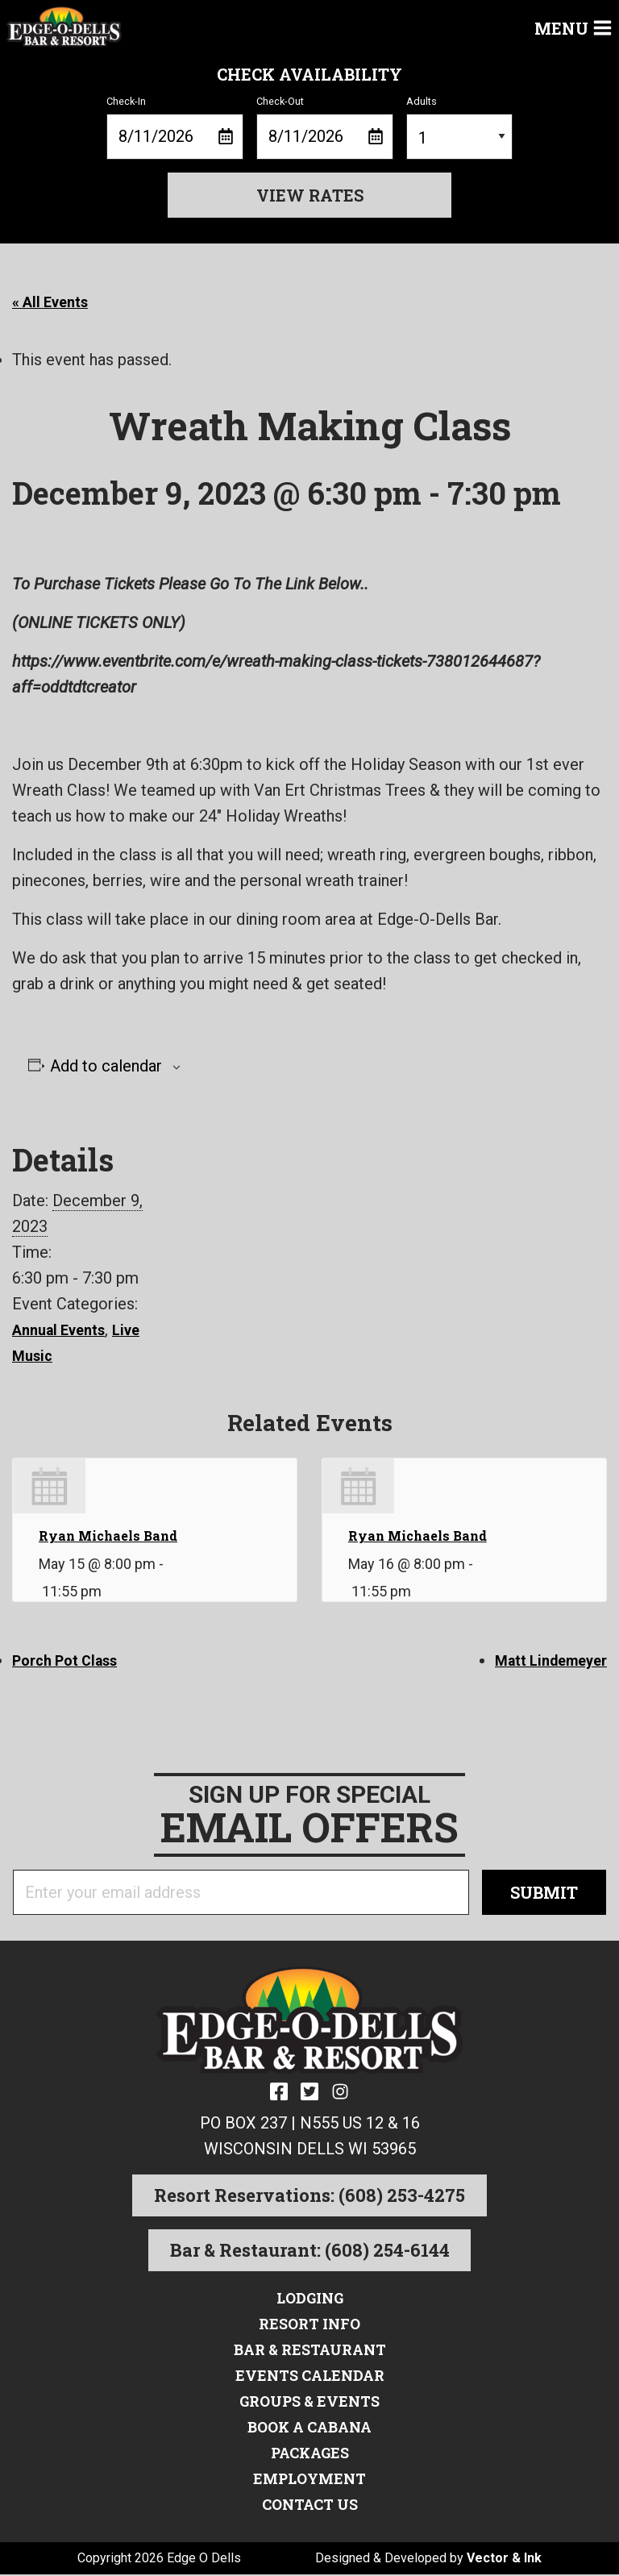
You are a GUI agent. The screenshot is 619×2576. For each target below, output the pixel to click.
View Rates (310, 195)
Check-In (174, 127)
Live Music (51, 1355)
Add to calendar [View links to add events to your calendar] (106, 1066)
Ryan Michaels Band (108, 1535)
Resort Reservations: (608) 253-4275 (309, 2196)
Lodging (309, 2298)
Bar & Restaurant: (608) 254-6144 (310, 2251)
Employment (309, 2479)
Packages (309, 2453)
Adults (459, 127)
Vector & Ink (504, 2559)
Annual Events (64, 1329)
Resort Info (309, 2324)
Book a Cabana (310, 2427)
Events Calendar (310, 2376)
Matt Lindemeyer (545, 1660)
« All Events (55, 301)
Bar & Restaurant (310, 2350)
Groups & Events (309, 2401)
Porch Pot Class (72, 1660)
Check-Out (324, 127)
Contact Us (310, 2505)
